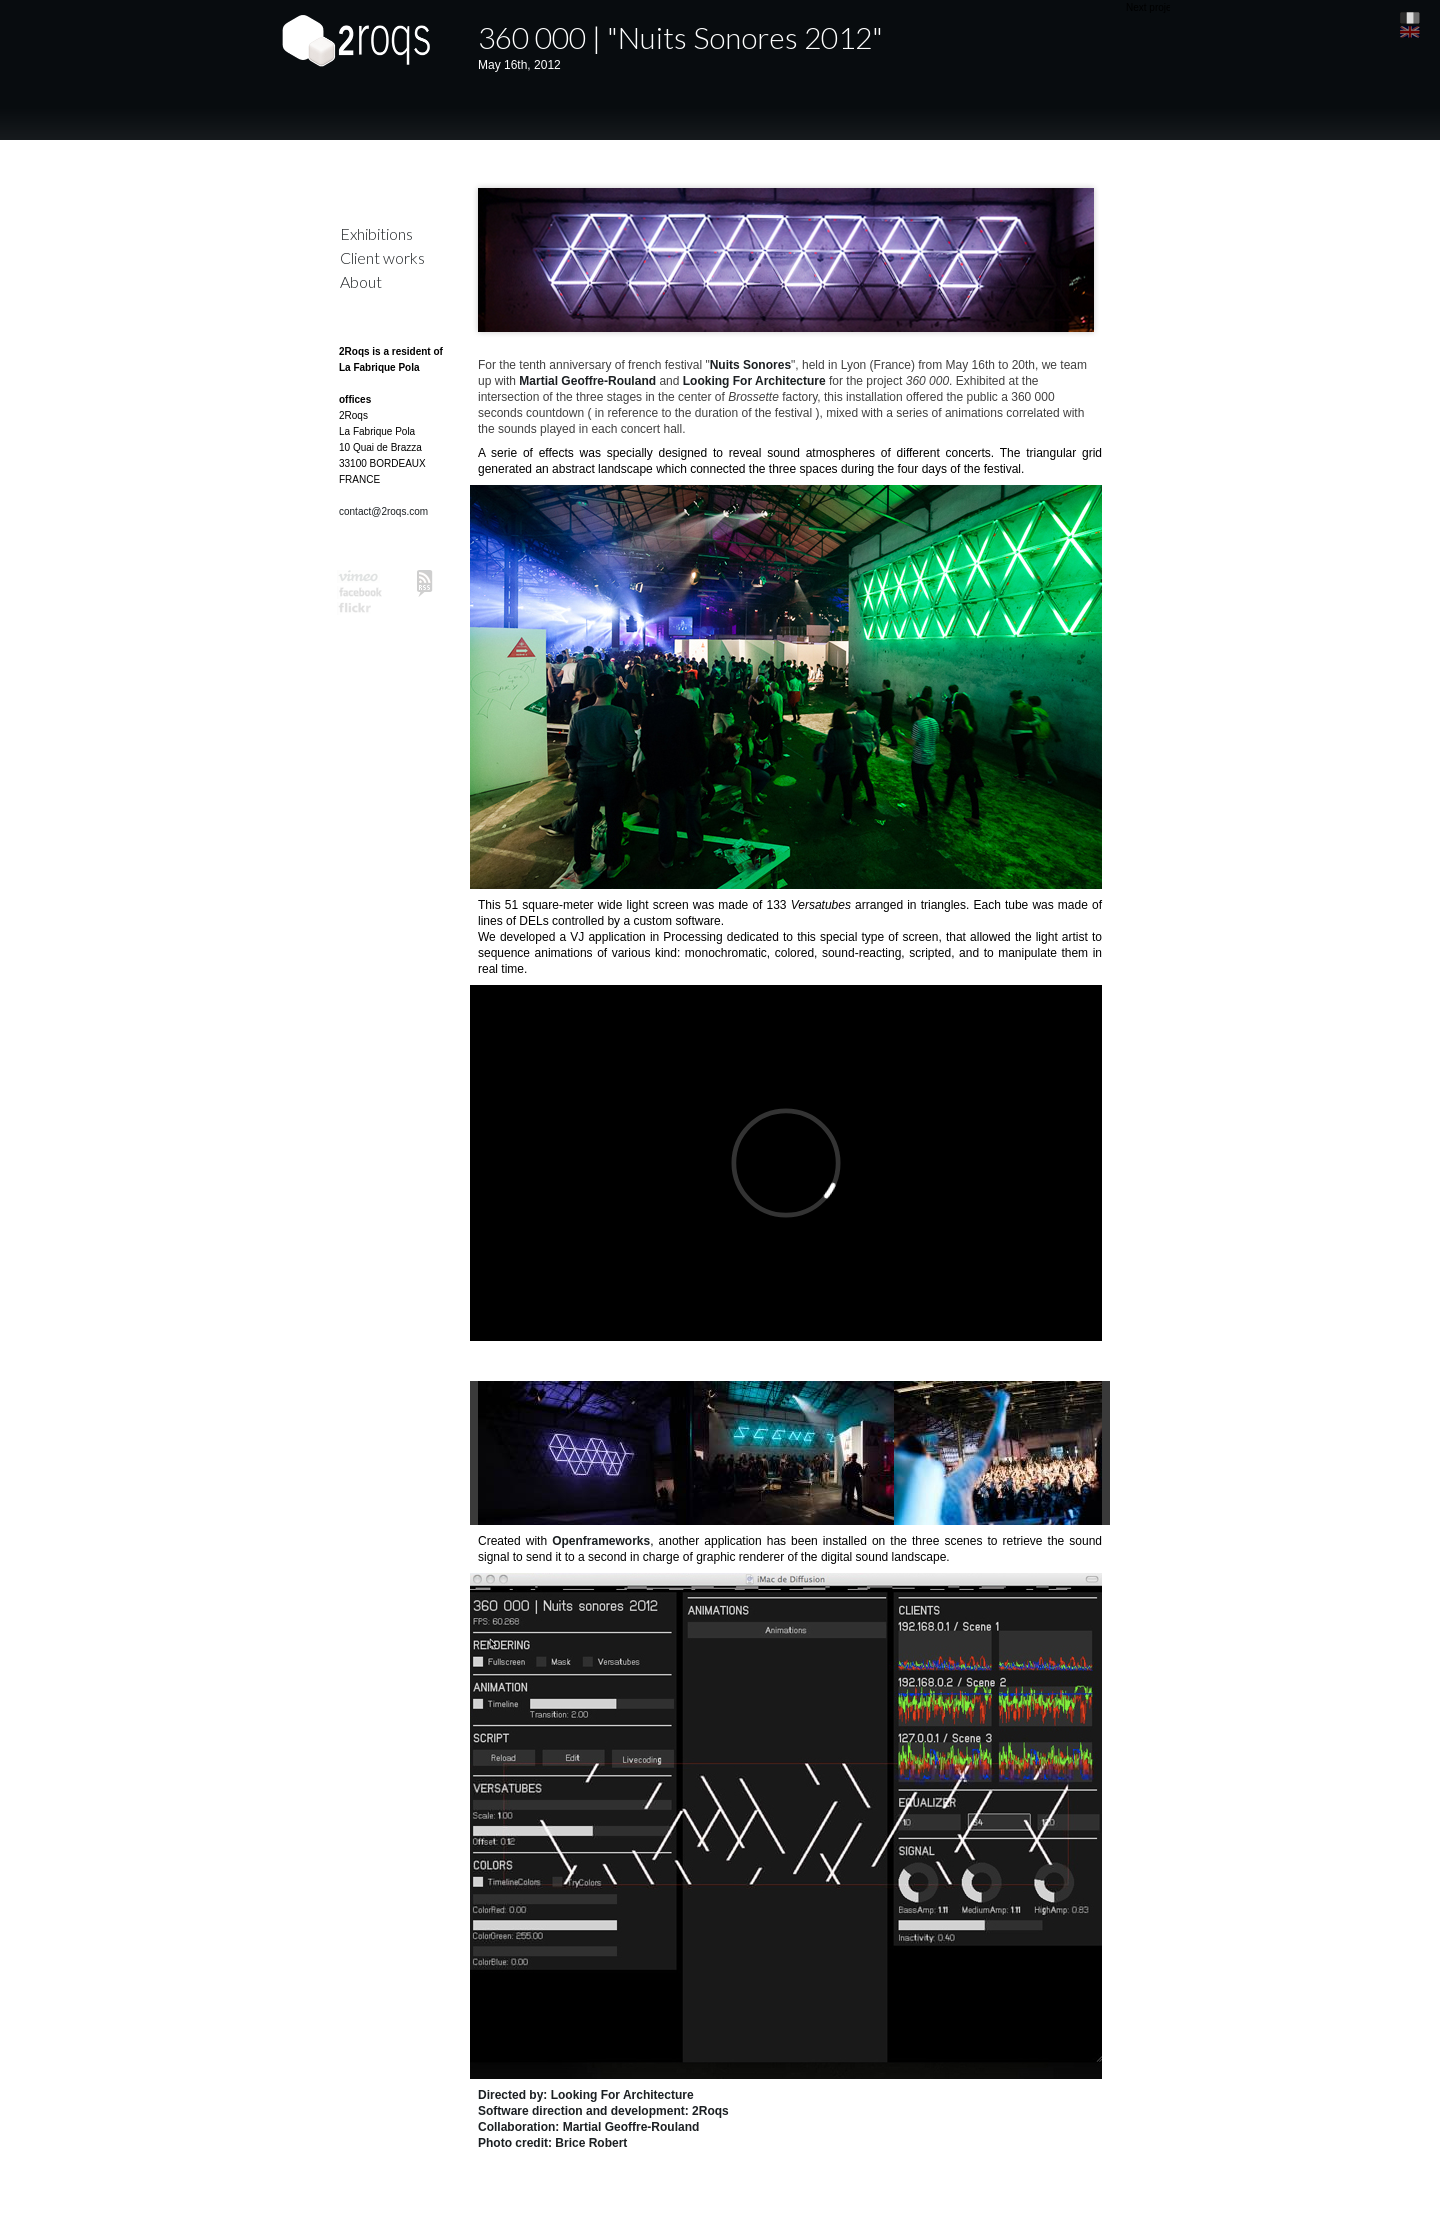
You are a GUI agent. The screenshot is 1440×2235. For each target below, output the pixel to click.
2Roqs (710, 2111)
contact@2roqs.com (383, 511)
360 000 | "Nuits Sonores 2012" (680, 37)
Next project (1152, 7)
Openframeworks (601, 1541)
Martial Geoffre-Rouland (587, 381)
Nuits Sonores (750, 365)
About (361, 281)
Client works (382, 257)
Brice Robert (591, 2143)
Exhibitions (376, 233)
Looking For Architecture (754, 381)
